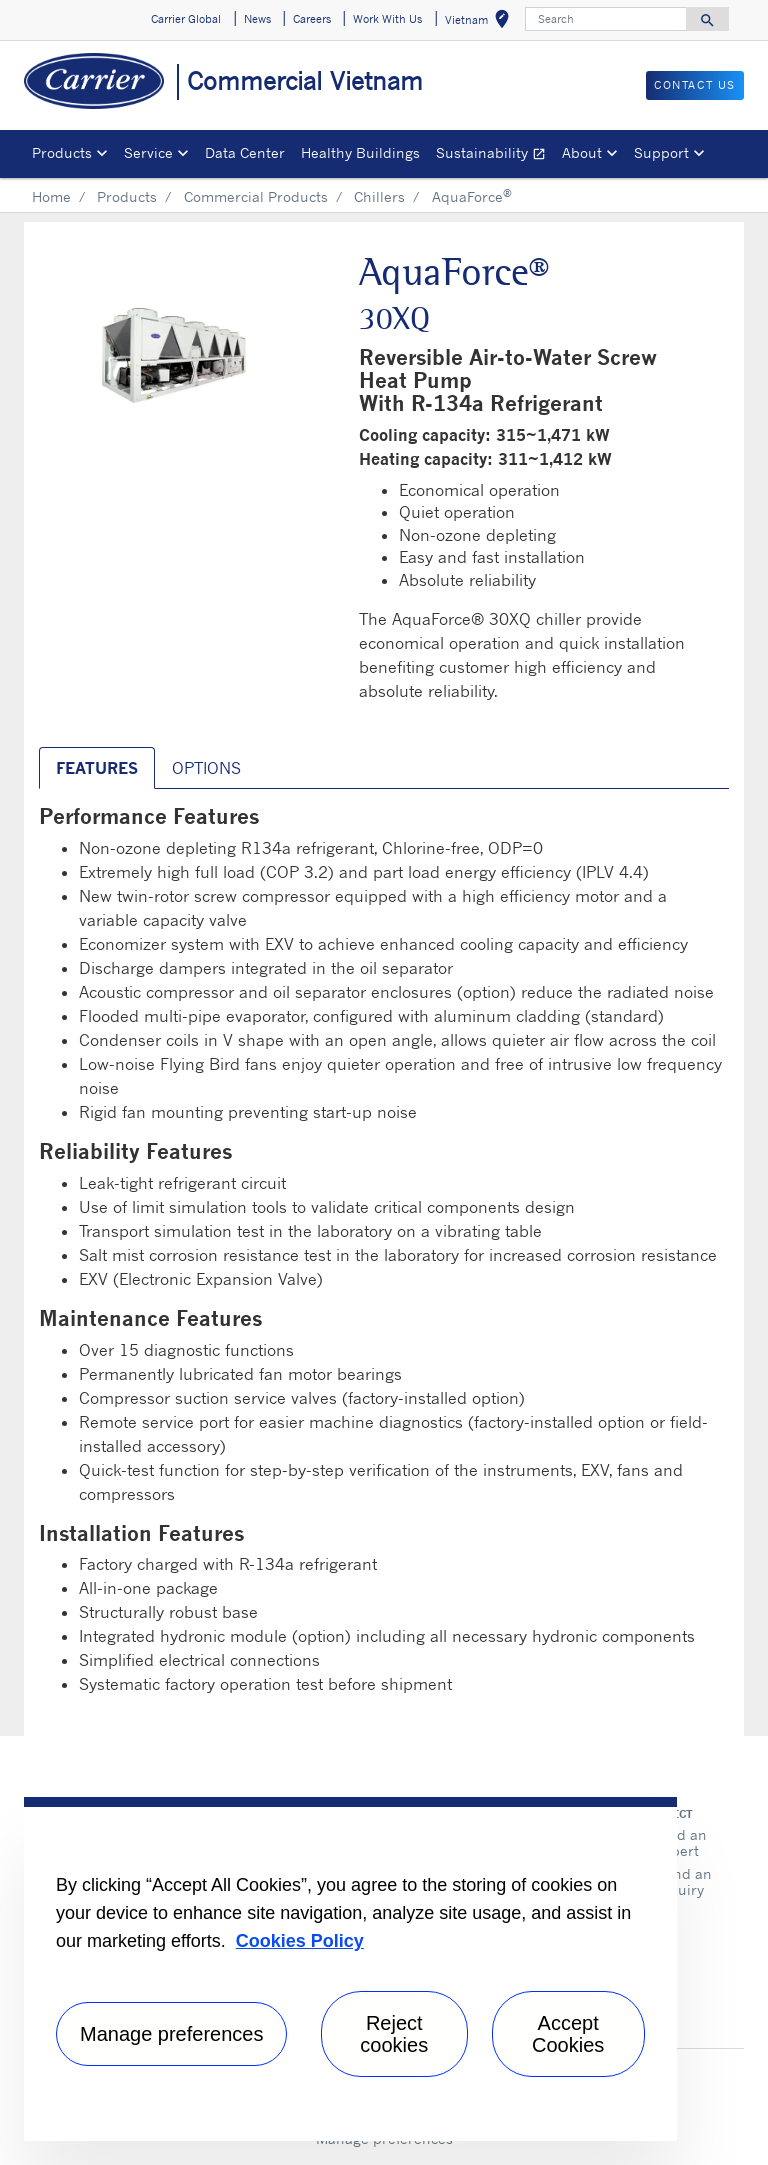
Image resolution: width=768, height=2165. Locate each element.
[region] (350, 1969)
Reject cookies (394, 2034)
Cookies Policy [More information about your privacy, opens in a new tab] (300, 1941)
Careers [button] (312, 19)
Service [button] (148, 152)
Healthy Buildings (360, 152)
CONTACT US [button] (695, 85)
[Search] (606, 19)
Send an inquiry (684, 1881)
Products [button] (62, 152)
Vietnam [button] (481, 22)
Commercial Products (256, 196)
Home (51, 196)
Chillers (379, 196)
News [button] (257, 19)
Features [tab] (97, 768)
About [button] (582, 152)
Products (127, 196)
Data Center (245, 152)
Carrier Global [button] (186, 19)
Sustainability (495, 155)
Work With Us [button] (387, 19)
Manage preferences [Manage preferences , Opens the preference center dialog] (171, 2034)
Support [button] (661, 152)
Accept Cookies (568, 2034)
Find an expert (681, 1842)
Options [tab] (206, 768)
